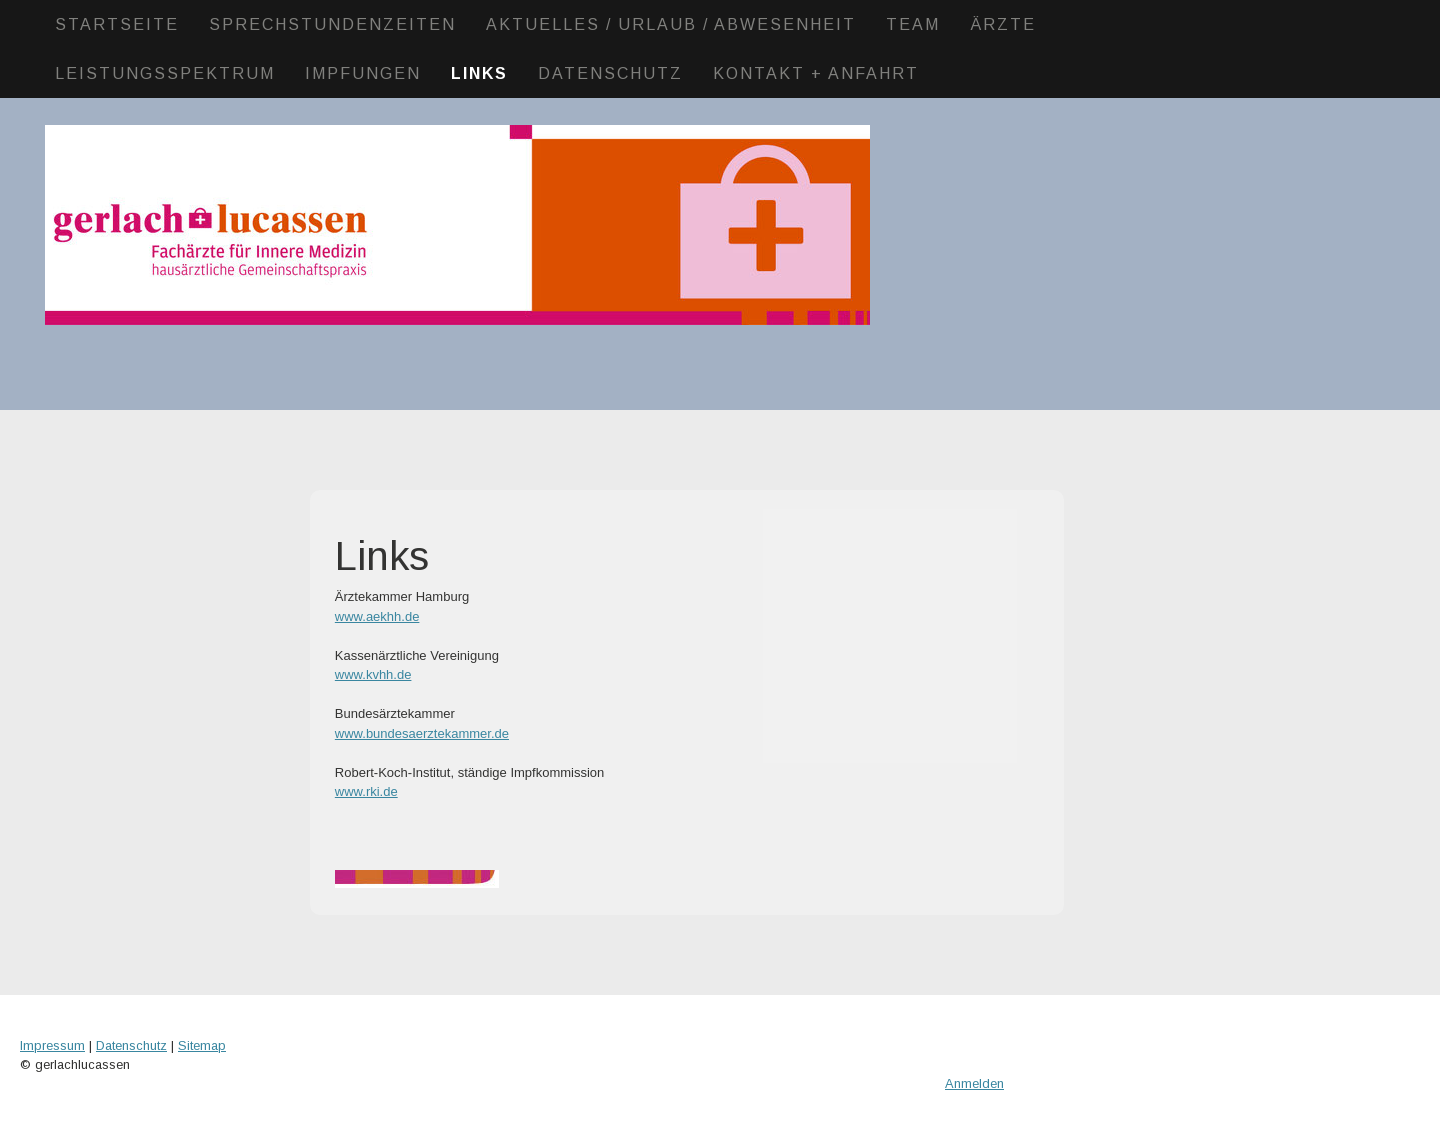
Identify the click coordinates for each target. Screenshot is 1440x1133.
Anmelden (974, 1083)
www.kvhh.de (373, 674)
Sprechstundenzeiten (332, 24)
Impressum (52, 1045)
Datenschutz (610, 73)
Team (913, 24)
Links (479, 73)
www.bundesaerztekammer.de (422, 733)
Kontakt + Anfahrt (816, 73)
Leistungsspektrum (165, 73)
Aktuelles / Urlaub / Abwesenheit (671, 24)
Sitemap (202, 1045)
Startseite (117, 24)
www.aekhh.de (377, 616)
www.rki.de (366, 791)
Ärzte (1003, 24)
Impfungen (363, 73)
